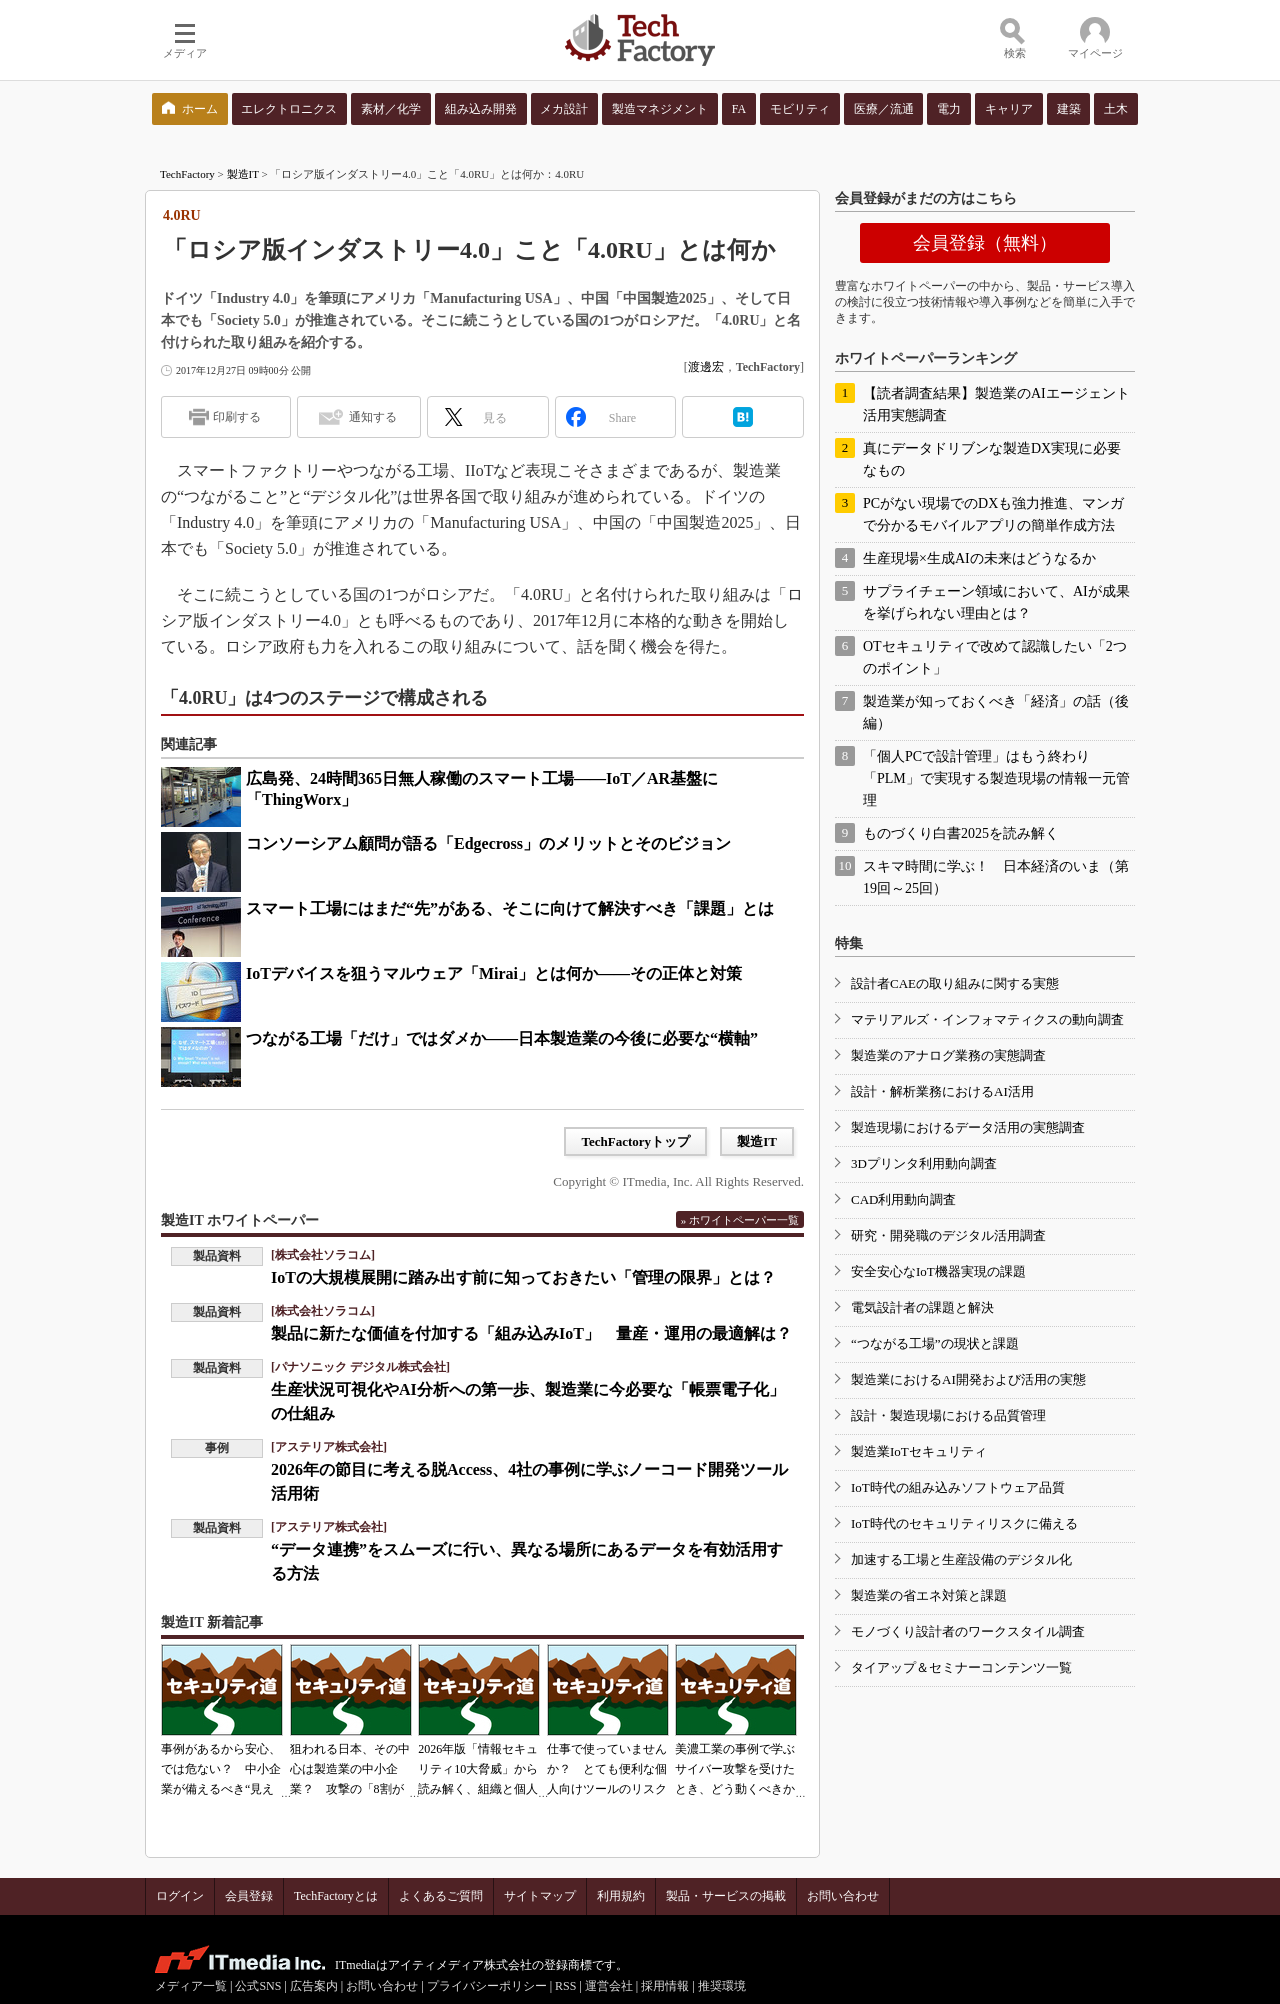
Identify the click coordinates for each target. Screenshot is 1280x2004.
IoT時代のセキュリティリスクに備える (964, 1523)
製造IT (243, 174)
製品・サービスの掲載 (726, 1896)
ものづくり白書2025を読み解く (961, 833)
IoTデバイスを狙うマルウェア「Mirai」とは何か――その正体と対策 (494, 973)
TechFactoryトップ (635, 1141)
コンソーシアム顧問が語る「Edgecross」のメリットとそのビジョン (488, 843)
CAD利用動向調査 (903, 1199)
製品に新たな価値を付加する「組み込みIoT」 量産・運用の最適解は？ (531, 1333)
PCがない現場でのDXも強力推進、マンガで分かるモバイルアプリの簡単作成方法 (993, 514)
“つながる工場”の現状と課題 (935, 1343)
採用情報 (665, 1986)
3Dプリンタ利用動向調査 (924, 1163)
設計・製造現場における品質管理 (948, 1415)
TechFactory (187, 174)
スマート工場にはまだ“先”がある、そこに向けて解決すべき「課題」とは (510, 908)
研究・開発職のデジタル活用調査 (948, 1235)
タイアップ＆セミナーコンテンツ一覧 (961, 1667)
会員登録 (249, 1896)
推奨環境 (722, 1986)
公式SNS (258, 1986)
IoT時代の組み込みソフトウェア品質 (958, 1487)
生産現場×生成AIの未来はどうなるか (979, 558)
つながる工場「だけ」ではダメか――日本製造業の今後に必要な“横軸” (502, 1038)
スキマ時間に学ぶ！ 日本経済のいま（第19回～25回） (996, 877)
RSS (565, 1986)
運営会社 (609, 1986)
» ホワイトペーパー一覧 (740, 1220)
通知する (373, 417)
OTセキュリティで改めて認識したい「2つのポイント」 (995, 657)
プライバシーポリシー (487, 1986)
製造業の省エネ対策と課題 (929, 1595)
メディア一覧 (191, 1986)
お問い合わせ (843, 1896)
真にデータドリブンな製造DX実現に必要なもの (992, 459)
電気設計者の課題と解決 (922, 1307)
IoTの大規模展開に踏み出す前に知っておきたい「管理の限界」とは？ (523, 1277)
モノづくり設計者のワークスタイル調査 (968, 1631)
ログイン (180, 1896)
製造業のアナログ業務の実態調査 (948, 1055)
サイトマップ (540, 1896)
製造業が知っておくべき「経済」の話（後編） (996, 712)
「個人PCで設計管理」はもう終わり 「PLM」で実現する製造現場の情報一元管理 (996, 778)
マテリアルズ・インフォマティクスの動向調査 (987, 1019)
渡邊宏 (706, 367)
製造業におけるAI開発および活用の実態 (968, 1379)
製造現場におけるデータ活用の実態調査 (968, 1127)
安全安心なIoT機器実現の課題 (938, 1271)
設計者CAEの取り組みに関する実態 (955, 983)
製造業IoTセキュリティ (919, 1451)
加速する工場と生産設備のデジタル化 (961, 1559)
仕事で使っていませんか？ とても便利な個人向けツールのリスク (607, 1769)
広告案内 (314, 1986)
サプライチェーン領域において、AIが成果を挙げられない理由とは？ (996, 602)
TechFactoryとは (336, 1896)
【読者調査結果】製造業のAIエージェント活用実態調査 (996, 404)
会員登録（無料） (985, 243)
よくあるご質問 (441, 1896)
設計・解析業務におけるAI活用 (942, 1091)
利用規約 (621, 1896)
